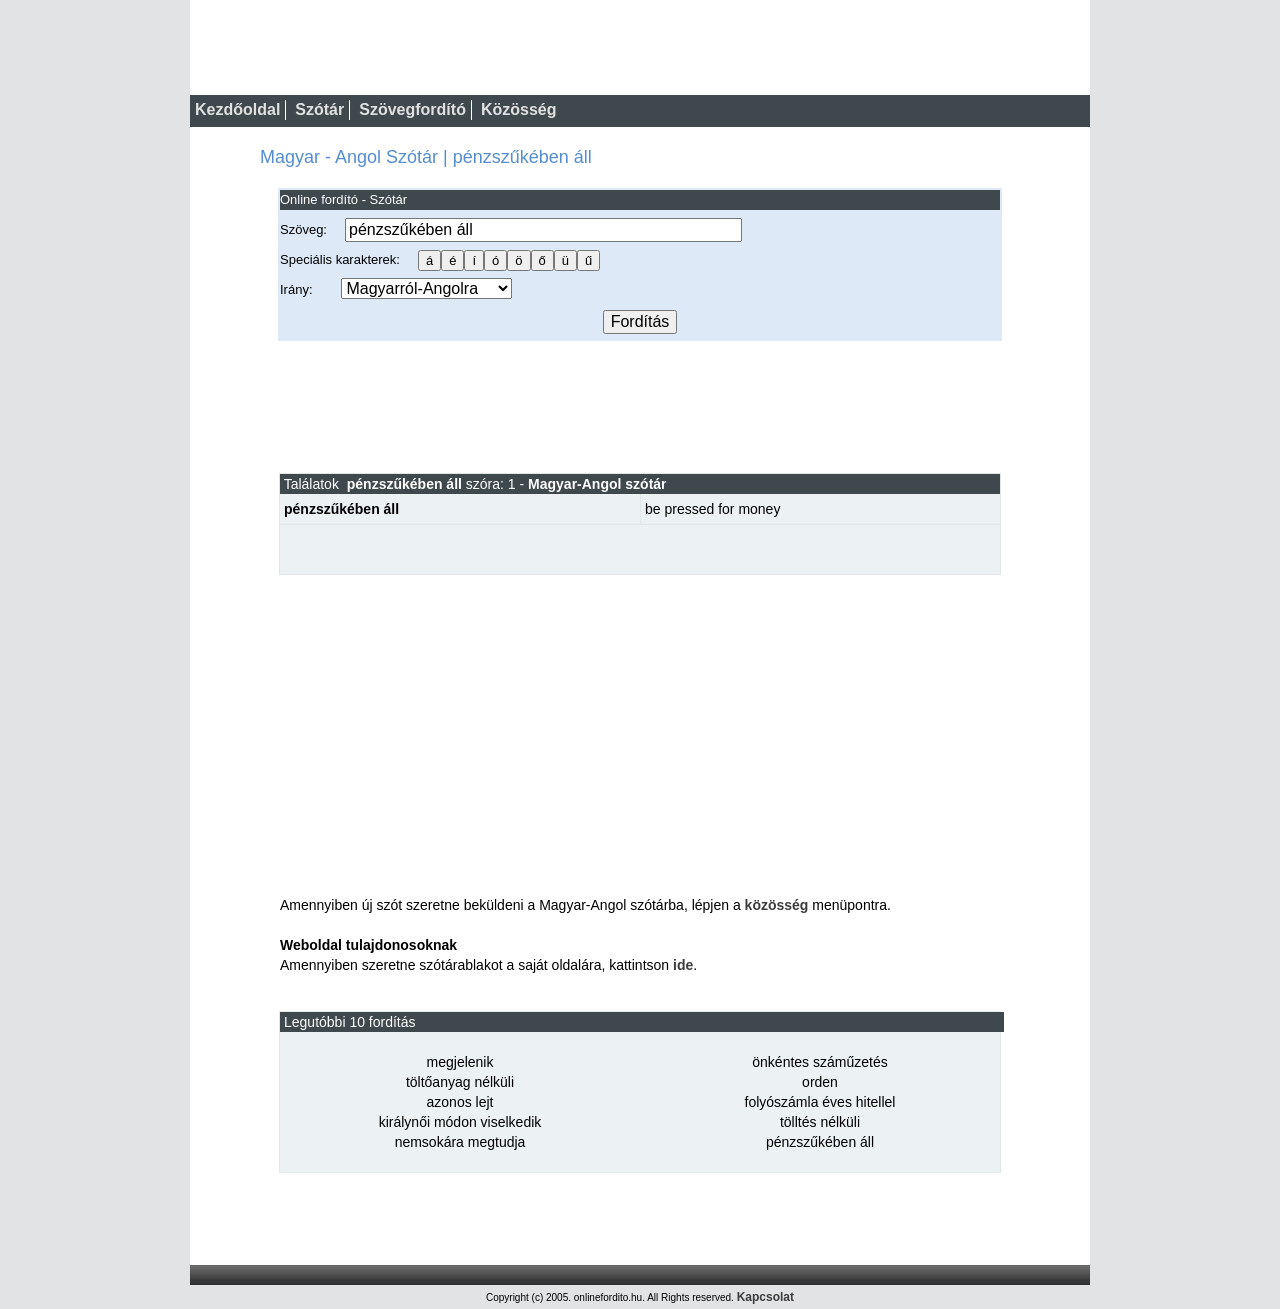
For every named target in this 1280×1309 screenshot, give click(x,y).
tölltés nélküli (820, 1122)
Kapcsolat (765, 1297)
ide (683, 965)
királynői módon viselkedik (460, 1122)
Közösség (519, 109)
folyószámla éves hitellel (820, 1102)
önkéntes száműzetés (819, 1062)
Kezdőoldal (237, 109)
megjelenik (460, 1062)
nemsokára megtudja (460, 1142)
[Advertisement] (640, 406)
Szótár (319, 109)
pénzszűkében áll (820, 1142)
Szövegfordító (412, 109)
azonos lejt (460, 1102)
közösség (777, 905)
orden (820, 1082)
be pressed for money (712, 509)
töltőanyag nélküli (460, 1082)
